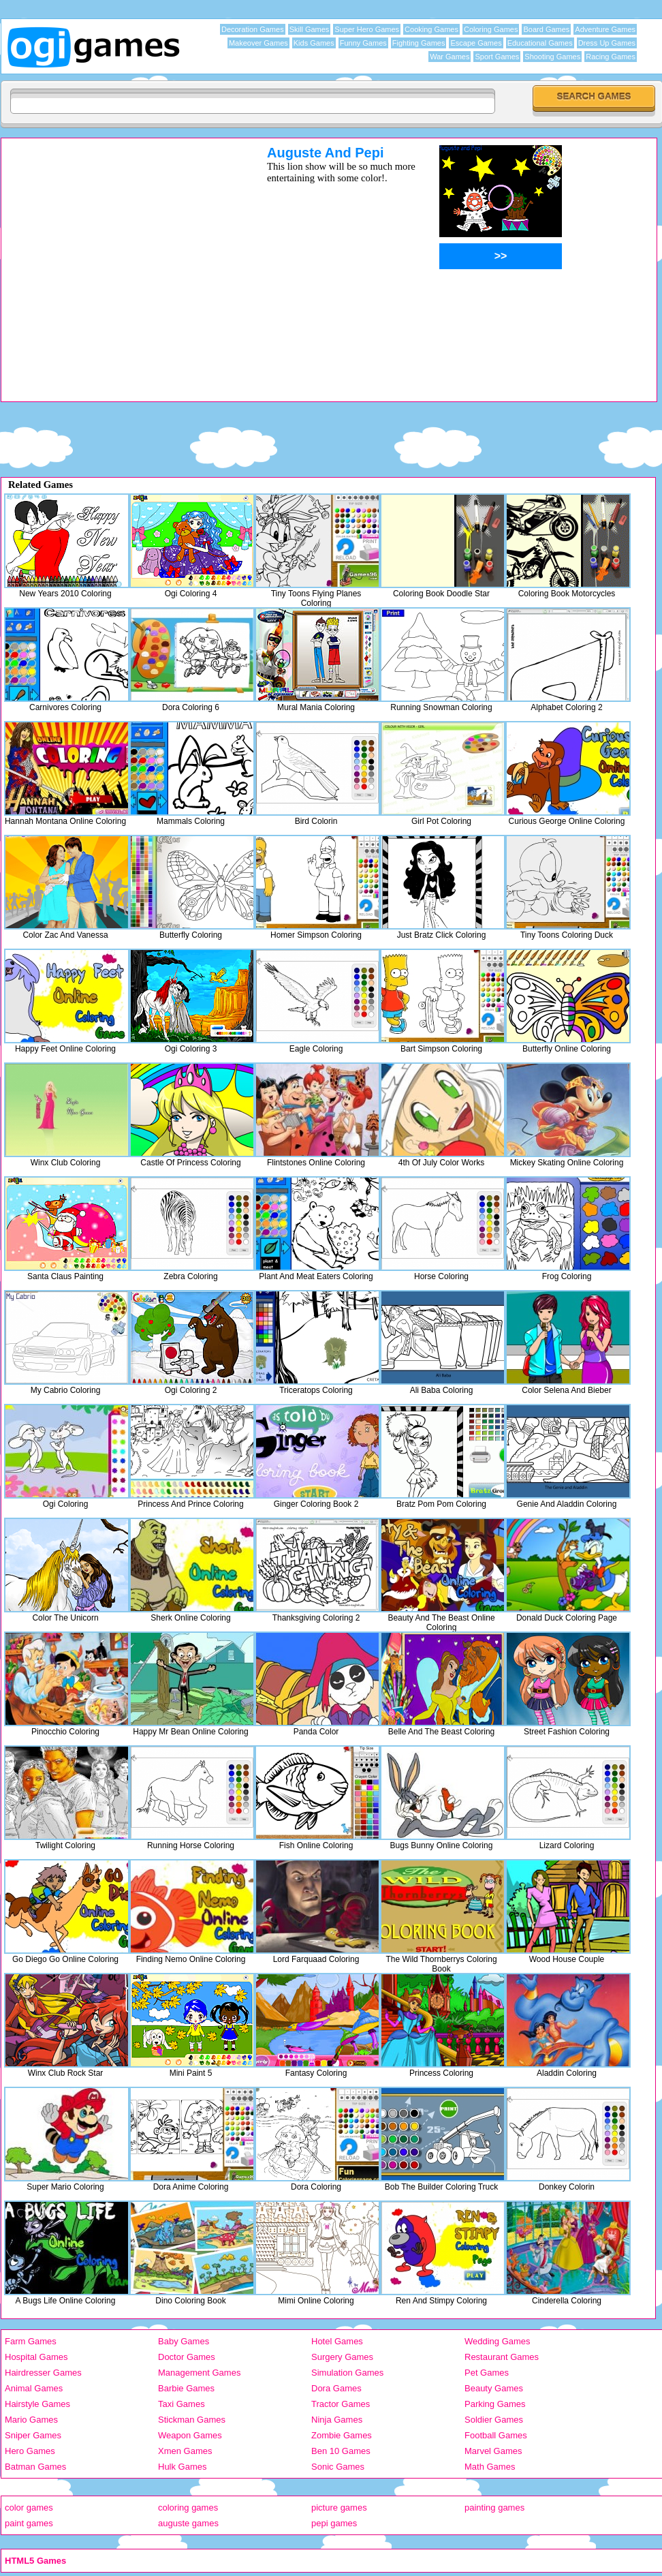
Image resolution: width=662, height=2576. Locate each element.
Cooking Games (431, 29)
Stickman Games (191, 2419)
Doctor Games (186, 2357)
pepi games (334, 2523)
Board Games (546, 29)
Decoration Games (252, 29)
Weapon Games (190, 2435)
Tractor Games (340, 2404)
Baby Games (183, 2341)
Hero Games (30, 2451)
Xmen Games (185, 2451)
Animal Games (34, 2388)
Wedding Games (497, 2341)
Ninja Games (336, 2419)
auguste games (188, 2523)
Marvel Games (493, 2451)
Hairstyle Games (37, 2404)
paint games (29, 2523)
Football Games (495, 2435)
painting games (494, 2507)
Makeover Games (258, 43)
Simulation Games (347, 2372)
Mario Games (31, 2419)
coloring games (188, 2507)
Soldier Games (493, 2419)
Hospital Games (36, 2357)
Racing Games (610, 56)
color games (29, 2507)
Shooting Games (552, 56)
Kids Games (314, 43)
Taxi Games (181, 2404)
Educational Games (540, 43)
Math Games (489, 2467)
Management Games (199, 2372)
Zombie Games (341, 2435)
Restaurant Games (501, 2357)
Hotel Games (337, 2341)
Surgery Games (342, 2357)
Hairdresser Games (43, 2372)
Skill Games (309, 29)
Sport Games (497, 56)
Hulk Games (182, 2467)
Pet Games (486, 2372)
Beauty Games (493, 2388)
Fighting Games (418, 43)
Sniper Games (33, 2435)
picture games (339, 2507)
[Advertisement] (128, 273)
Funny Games (363, 43)
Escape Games (475, 43)
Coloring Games (491, 29)
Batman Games (35, 2467)
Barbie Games (186, 2388)
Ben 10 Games (341, 2451)
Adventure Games (605, 29)
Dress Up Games (606, 43)
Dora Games (336, 2388)
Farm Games (31, 2341)
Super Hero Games (366, 29)
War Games (449, 56)
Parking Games (495, 2404)
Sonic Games (337, 2467)
